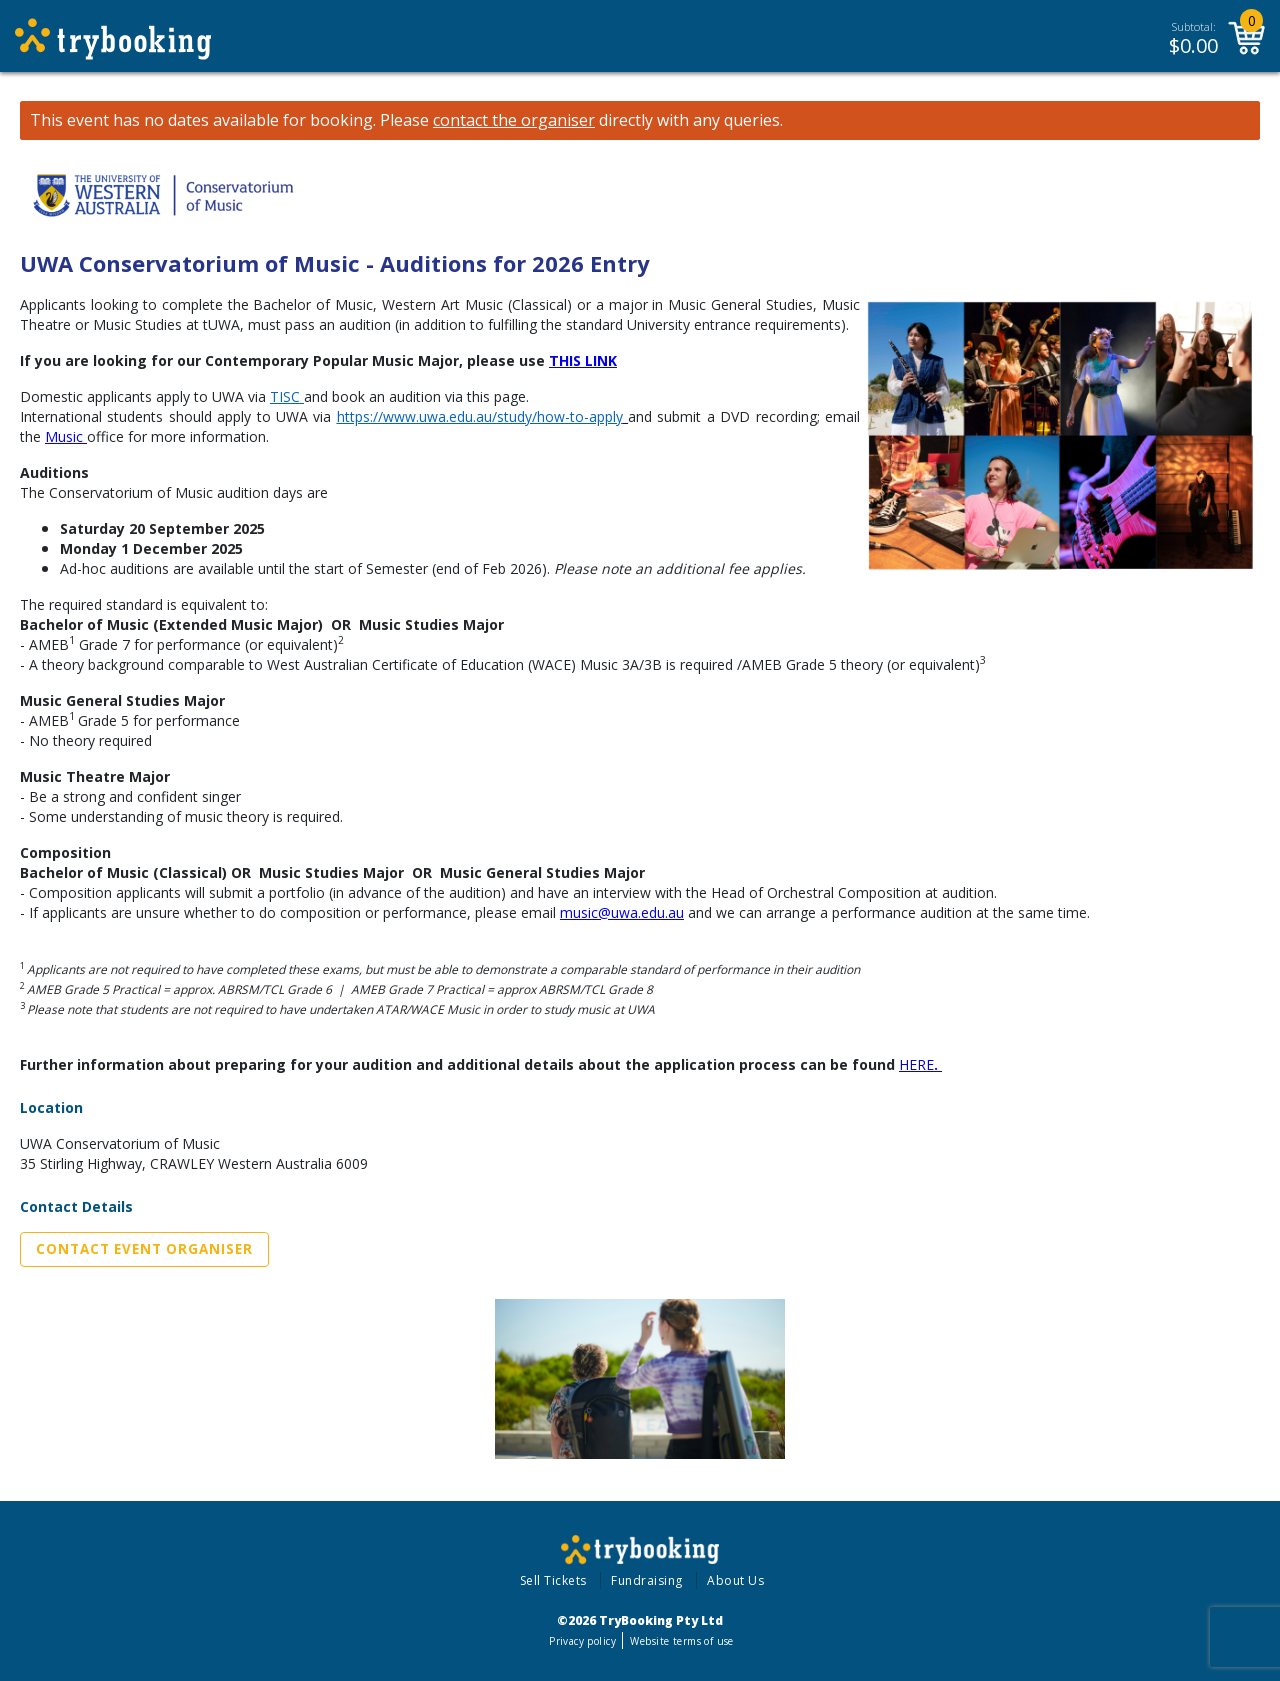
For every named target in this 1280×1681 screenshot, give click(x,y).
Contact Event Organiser (144, 1249)
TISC (285, 396)
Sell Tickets (553, 1580)
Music (64, 436)
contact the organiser (514, 120)
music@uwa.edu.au (622, 912)
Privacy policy (582, 1641)
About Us (735, 1580)
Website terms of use (681, 1641)
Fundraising (647, 1580)
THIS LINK (583, 360)
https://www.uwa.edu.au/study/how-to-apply (480, 416)
